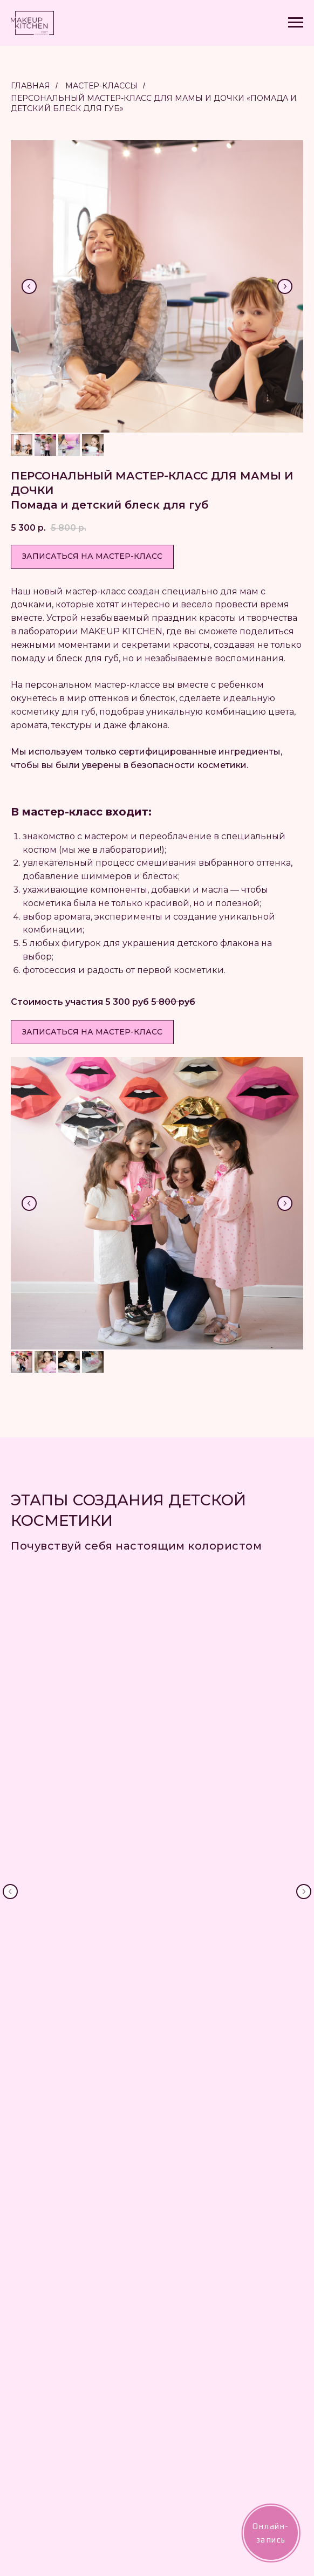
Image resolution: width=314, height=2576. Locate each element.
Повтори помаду (196, 2322)
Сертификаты (191, 2260)
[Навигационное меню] (295, 22)
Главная (30, 86)
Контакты (183, 2337)
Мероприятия (192, 2307)
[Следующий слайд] (284, 286)
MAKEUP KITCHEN (203, 2243)
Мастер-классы (101, 86)
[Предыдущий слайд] (29, 286)
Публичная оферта (201, 2420)
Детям (178, 2291)
